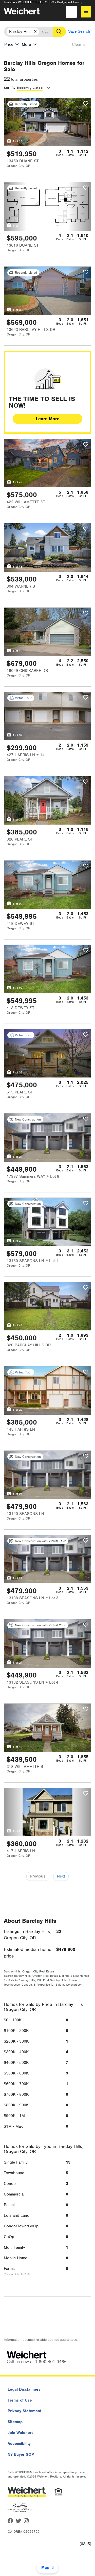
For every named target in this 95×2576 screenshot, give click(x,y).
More (26, 44)
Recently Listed (30, 88)
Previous (37, 1876)
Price (8, 44)
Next (61, 1876)
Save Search (79, 31)
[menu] (86, 12)
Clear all (79, 44)
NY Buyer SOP (21, 2454)
